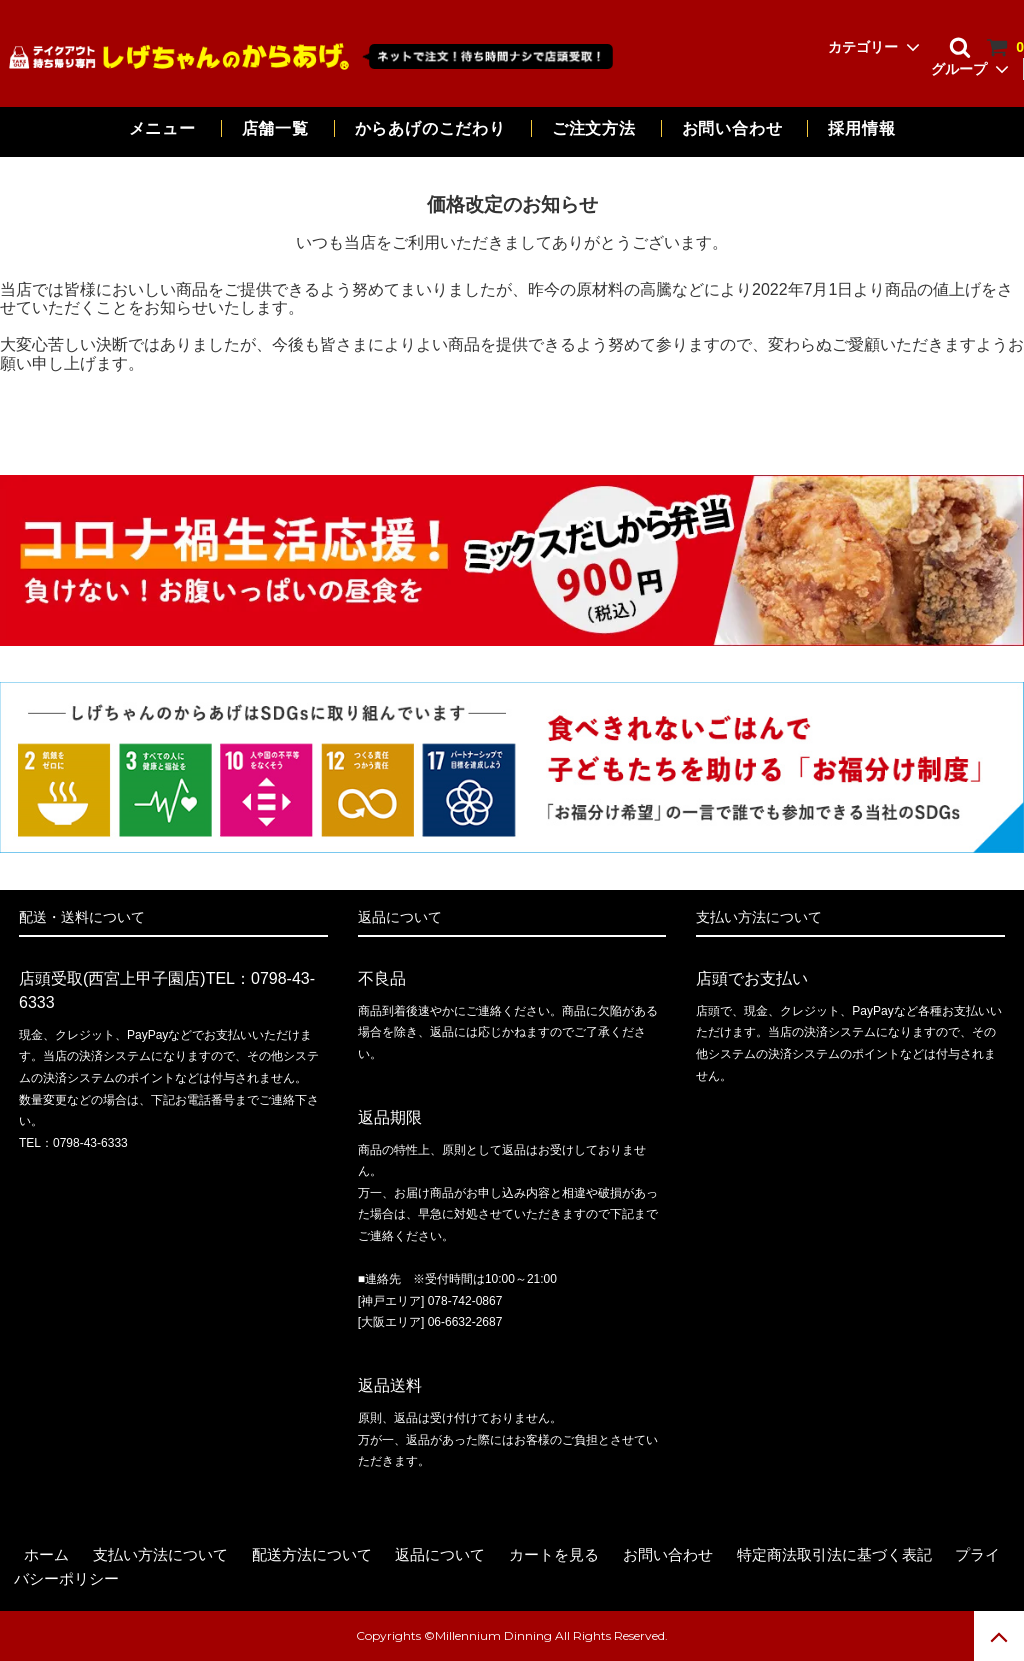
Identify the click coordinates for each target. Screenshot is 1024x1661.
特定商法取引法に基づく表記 (834, 1555)
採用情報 (861, 128)
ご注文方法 (594, 128)
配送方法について (312, 1555)
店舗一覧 (275, 128)
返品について (440, 1555)
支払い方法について (160, 1555)
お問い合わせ (735, 128)
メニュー (162, 128)
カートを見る (554, 1555)
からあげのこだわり (430, 128)
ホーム (46, 1555)
